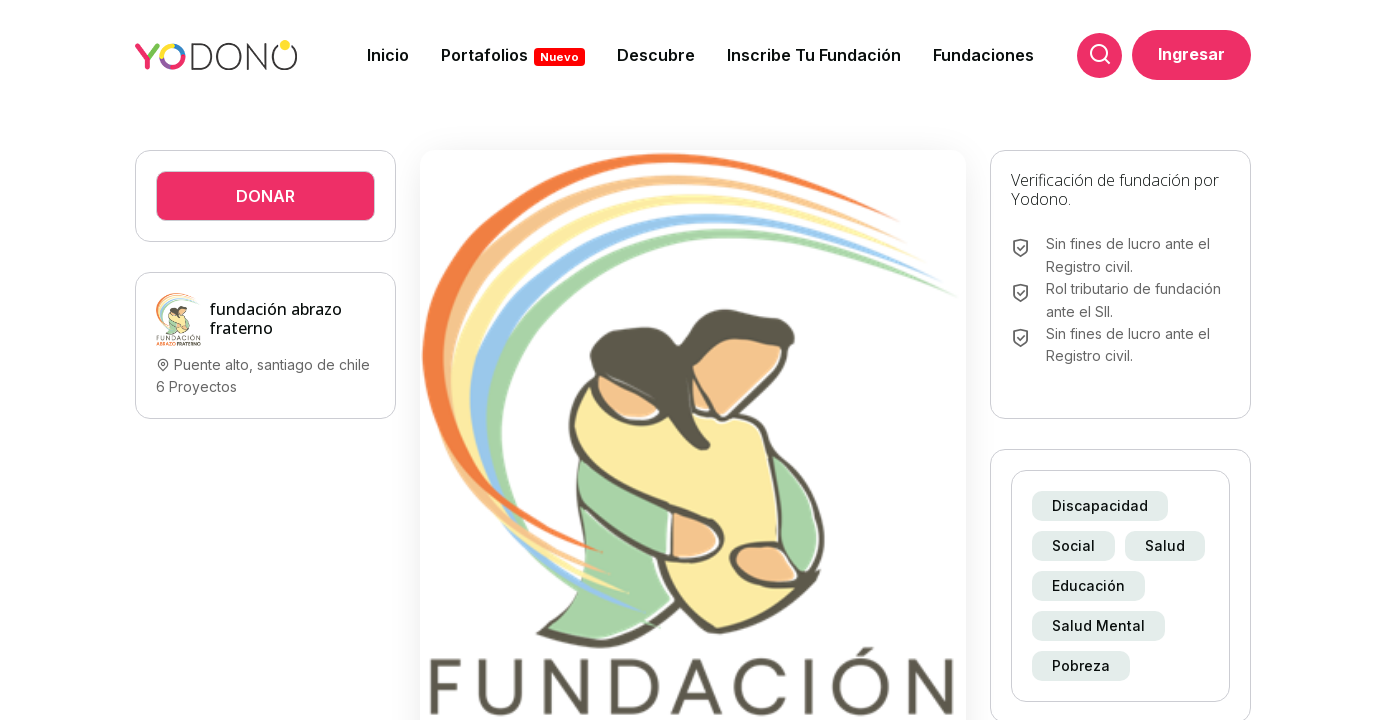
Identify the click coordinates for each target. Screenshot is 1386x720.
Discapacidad (1100, 505)
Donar (265, 196)
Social (1073, 545)
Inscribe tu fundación (814, 55)
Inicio (388, 55)
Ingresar (1191, 55)
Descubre (656, 55)
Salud (1165, 545)
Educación (1088, 585)
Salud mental (1098, 625)
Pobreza (1081, 665)
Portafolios (513, 55)
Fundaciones (983, 55)
